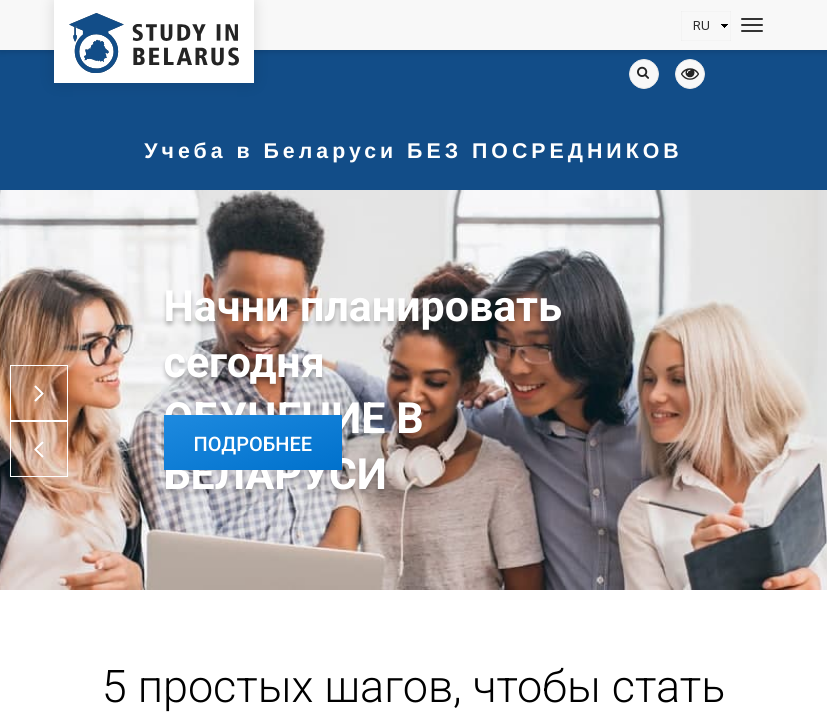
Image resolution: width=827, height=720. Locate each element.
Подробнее (253, 444)
